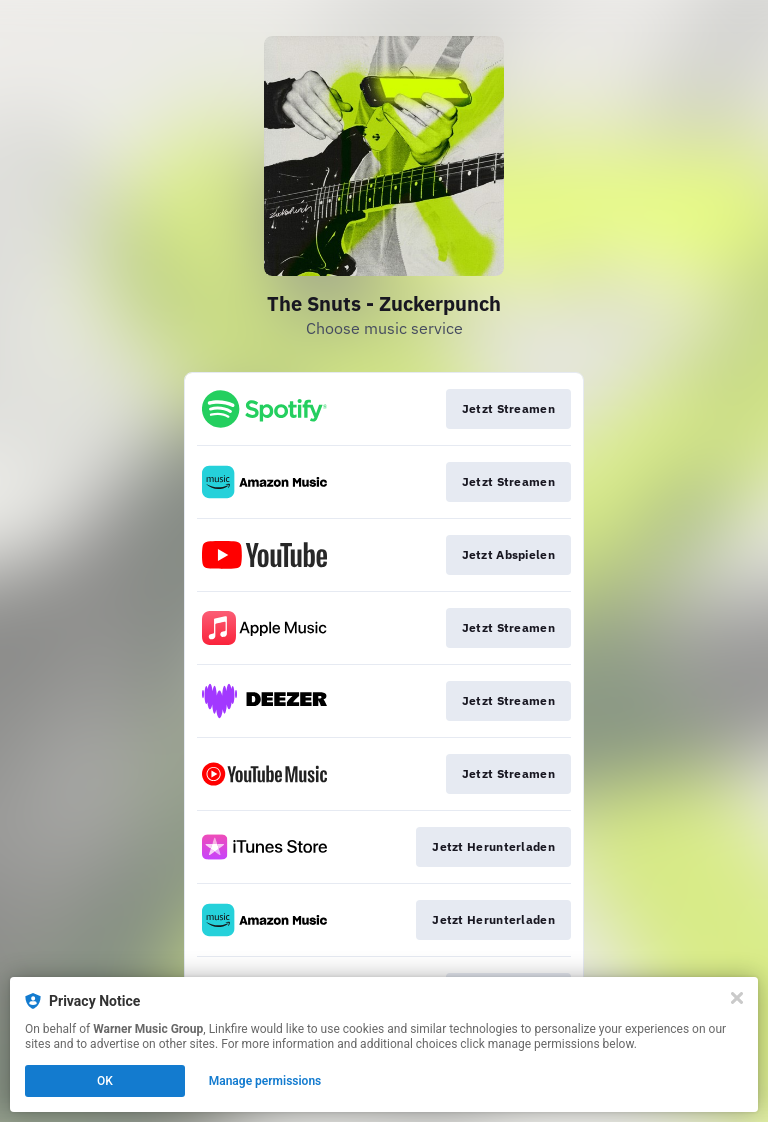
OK (105, 1081)
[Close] (737, 998)
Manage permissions (265, 1081)
